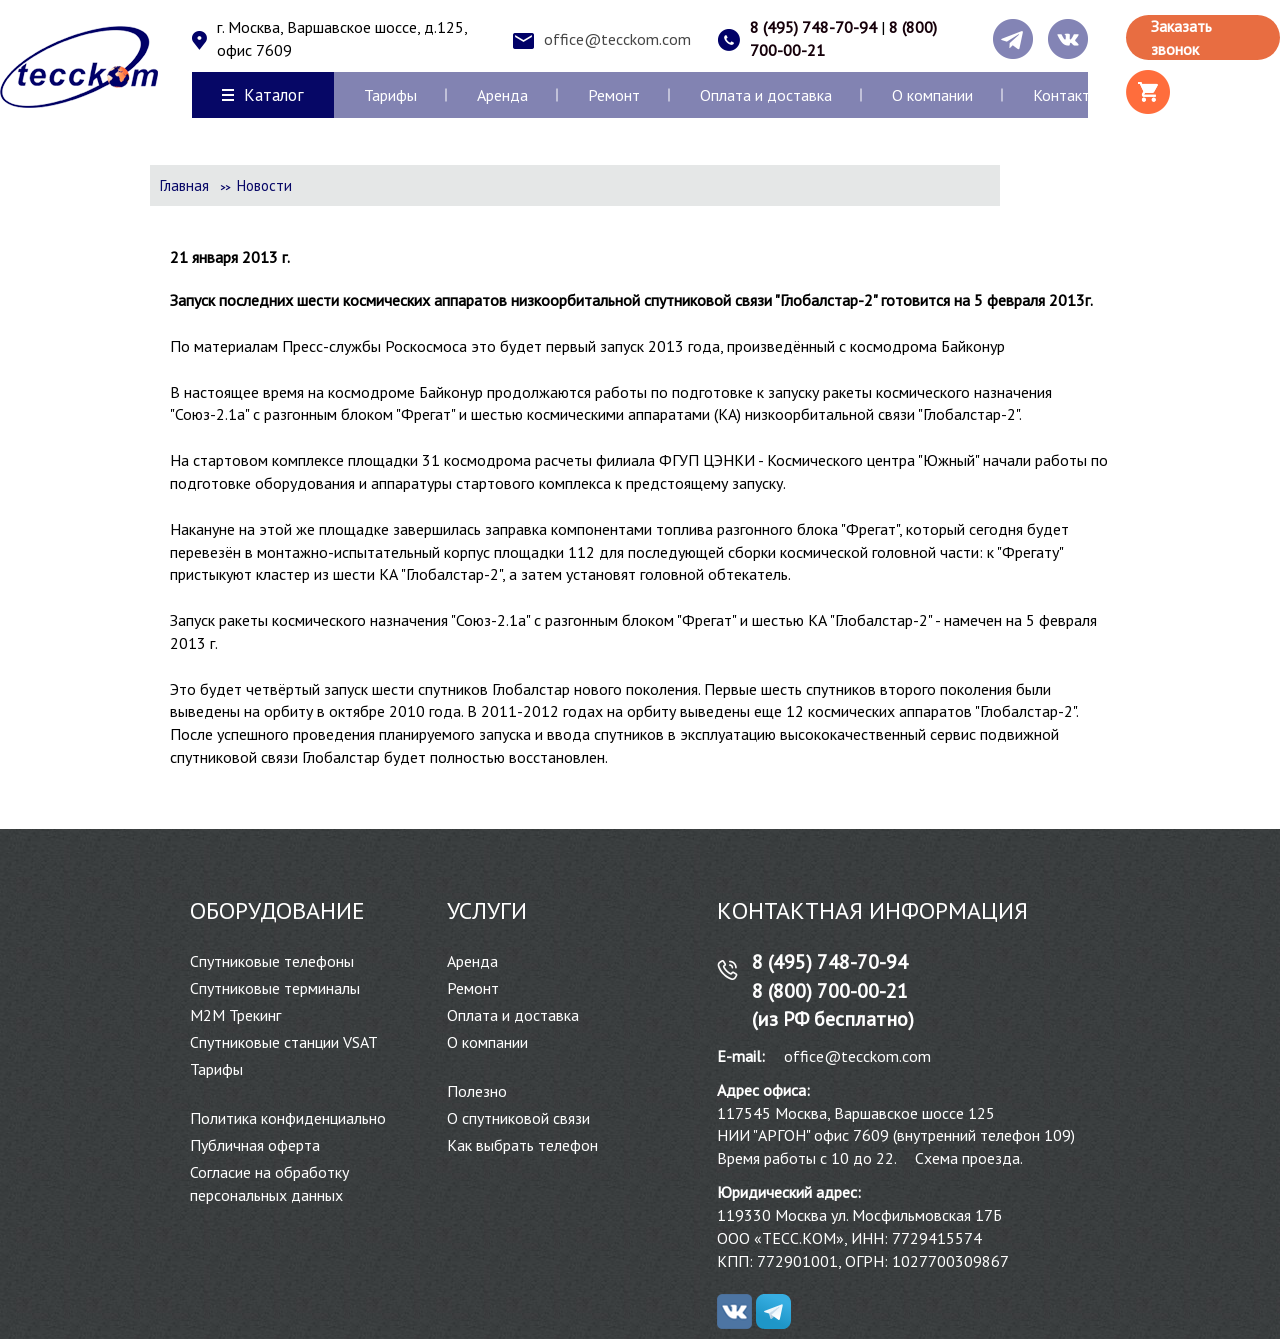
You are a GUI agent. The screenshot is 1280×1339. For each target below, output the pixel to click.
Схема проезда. (969, 1158)
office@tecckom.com (617, 39)
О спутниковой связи (518, 1118)
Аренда (502, 95)
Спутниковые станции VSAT (284, 1042)
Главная (184, 185)
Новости (264, 185)
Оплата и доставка (766, 95)
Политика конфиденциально (288, 1118)
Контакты (1066, 95)
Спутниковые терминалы (275, 988)
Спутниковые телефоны (272, 961)
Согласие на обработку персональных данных (269, 1183)
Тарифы (390, 95)
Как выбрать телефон (522, 1145)
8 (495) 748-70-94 (813, 27)
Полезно (477, 1091)
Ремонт (614, 95)
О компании (932, 95)
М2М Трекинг (235, 1015)
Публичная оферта (255, 1145)
